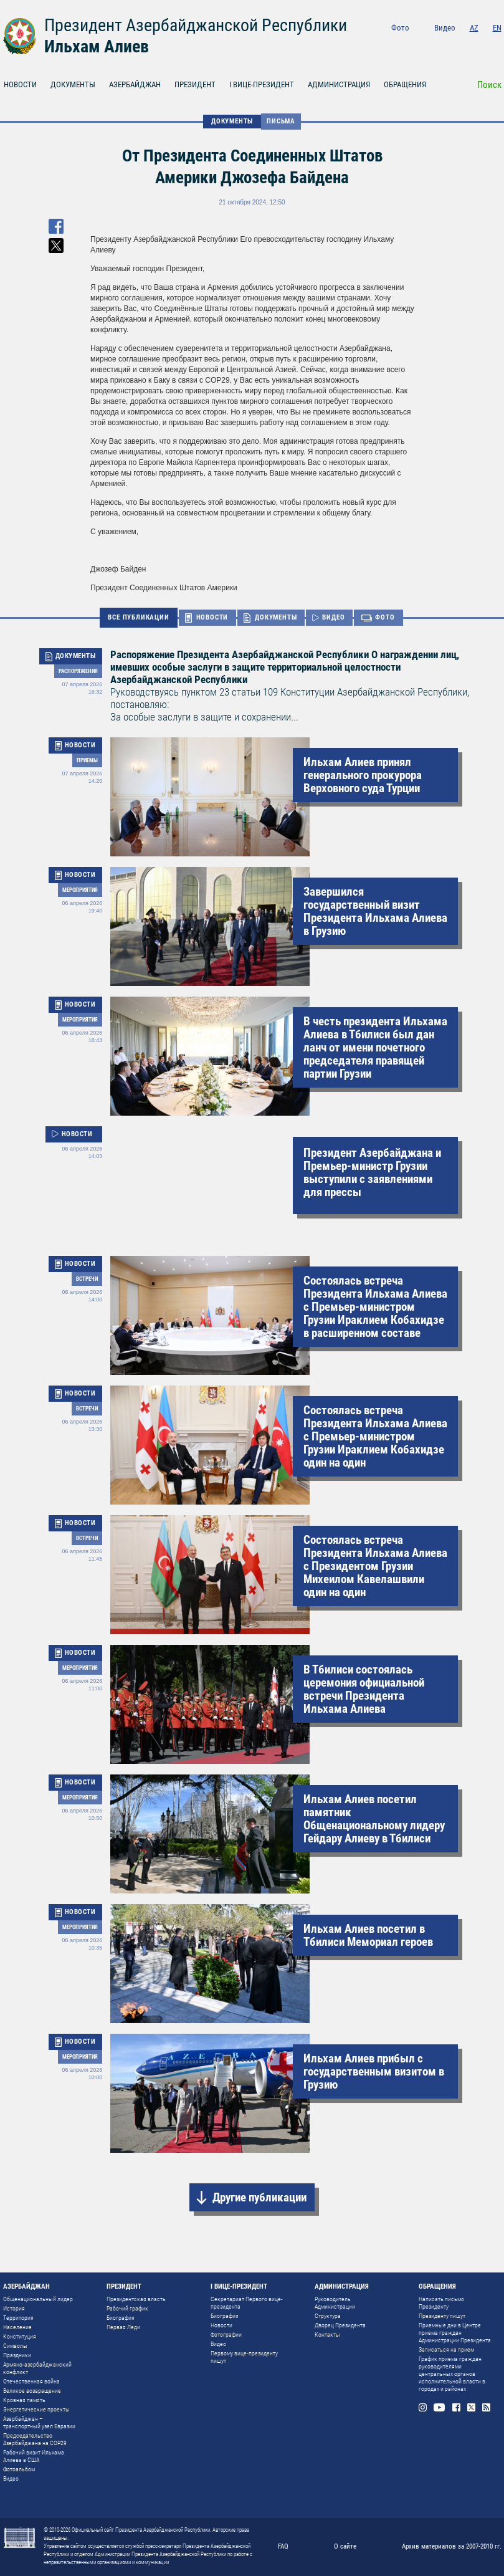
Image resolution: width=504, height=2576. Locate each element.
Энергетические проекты (36, 2409)
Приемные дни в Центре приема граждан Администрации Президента (455, 2333)
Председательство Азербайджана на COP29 (35, 2439)
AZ (474, 27)
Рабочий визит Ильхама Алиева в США (33, 2456)
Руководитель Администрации (335, 2303)
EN (497, 27)
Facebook (464, 45)
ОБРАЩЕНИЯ (405, 84)
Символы (15, 2345)
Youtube (445, 45)
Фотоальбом (19, 2469)
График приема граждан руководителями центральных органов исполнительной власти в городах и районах (452, 2373)
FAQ (283, 2546)
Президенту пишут (442, 2315)
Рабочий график (127, 2308)
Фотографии (226, 2334)
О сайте (345, 2546)
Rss (497, 45)
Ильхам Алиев (96, 46)
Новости (221, 2325)
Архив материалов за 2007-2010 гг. (452, 2546)
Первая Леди (123, 2327)
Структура (328, 2315)
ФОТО (384, 617)
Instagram (427, 45)
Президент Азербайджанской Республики (195, 25)
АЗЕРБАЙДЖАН (135, 84)
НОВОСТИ (212, 617)
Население (17, 2327)
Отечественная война (31, 2381)
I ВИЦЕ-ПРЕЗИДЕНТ (261, 84)
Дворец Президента (340, 2325)
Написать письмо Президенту (441, 2303)
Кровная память (24, 2399)
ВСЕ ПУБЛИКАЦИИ (138, 617)
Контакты (327, 2334)
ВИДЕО (333, 617)
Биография (121, 2317)
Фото (400, 27)
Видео (444, 27)
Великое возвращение (32, 2390)
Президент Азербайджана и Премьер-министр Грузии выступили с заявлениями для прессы (372, 1172)
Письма (281, 121)
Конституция (19, 2336)
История (14, 2308)
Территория (18, 2317)
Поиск (489, 84)
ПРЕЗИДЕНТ (195, 84)
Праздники (17, 2355)
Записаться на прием (446, 2349)
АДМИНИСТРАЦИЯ (339, 84)
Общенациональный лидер (38, 2299)
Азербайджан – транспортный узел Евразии (39, 2422)
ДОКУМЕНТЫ (72, 84)
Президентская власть (136, 2299)
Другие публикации (259, 2197)
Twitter (481, 45)
